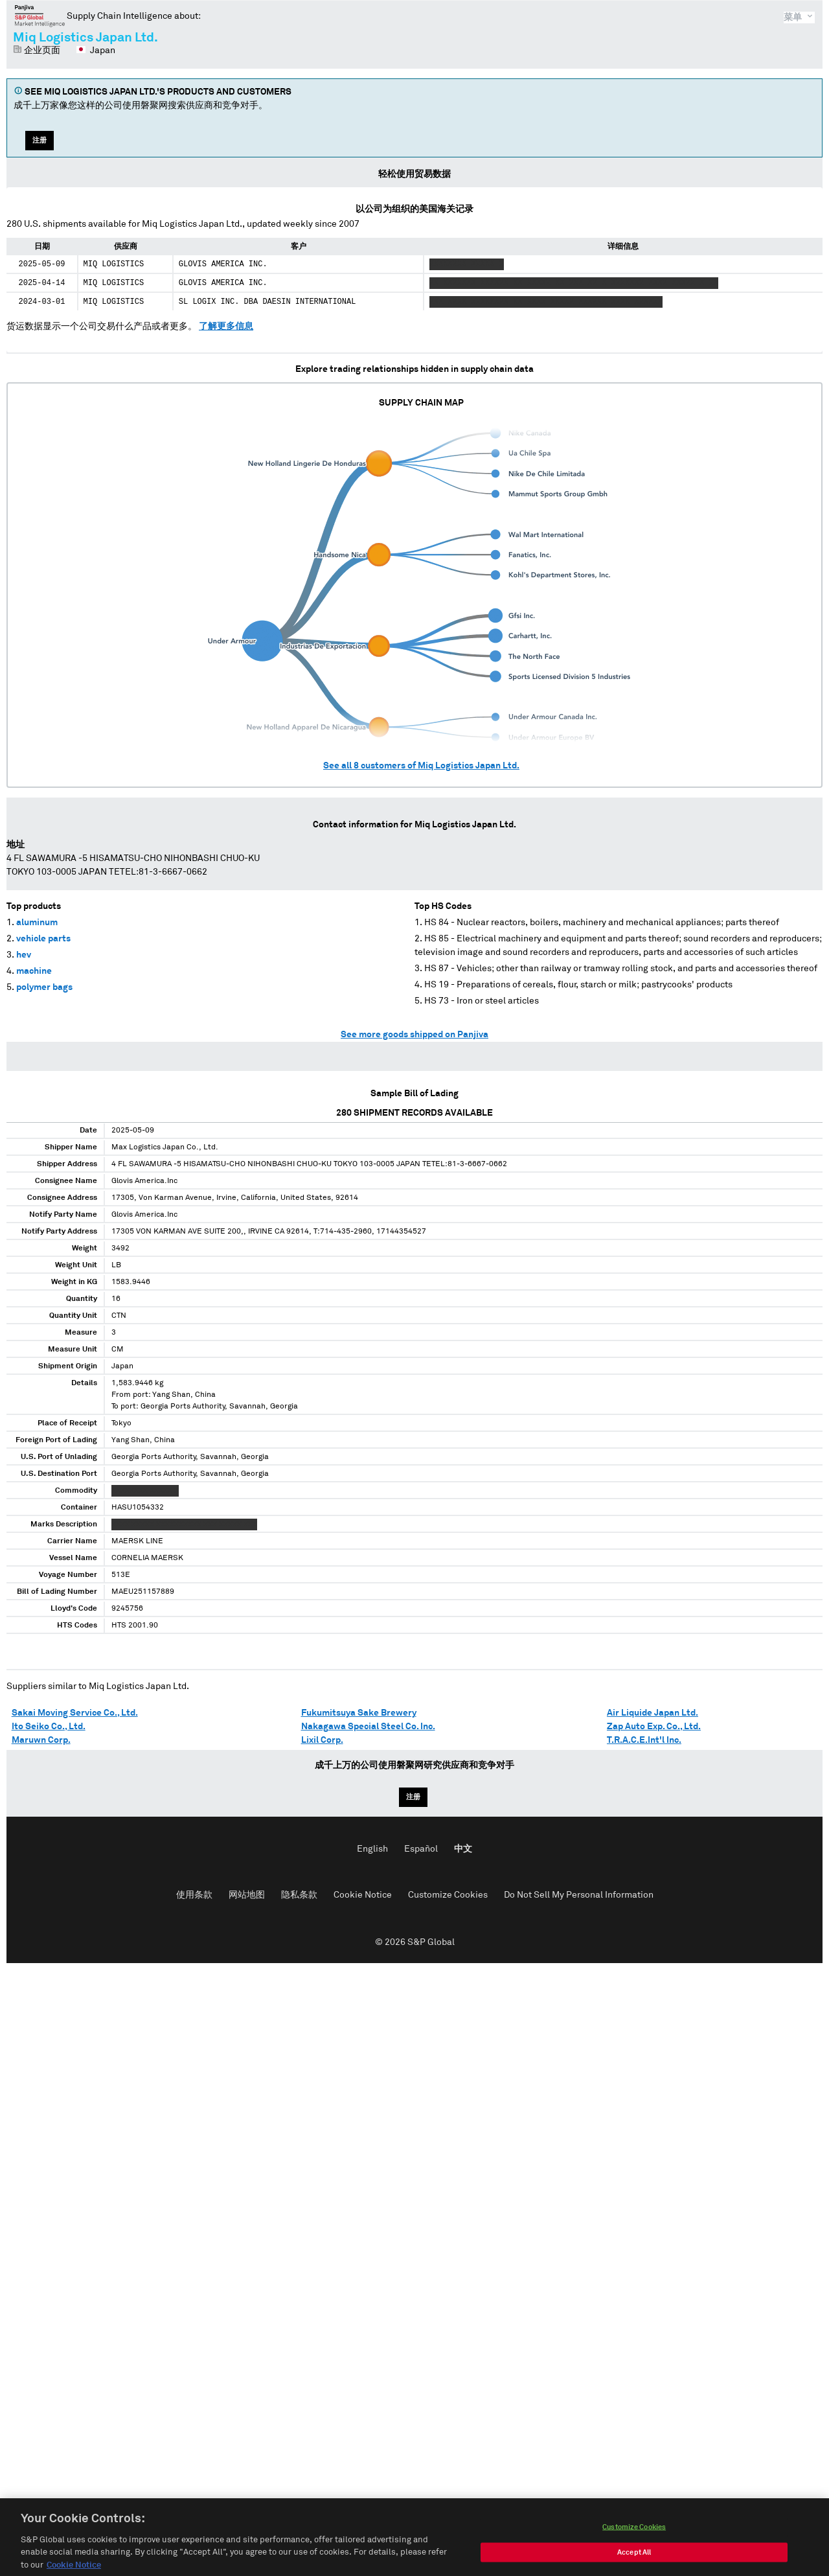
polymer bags (44, 987)
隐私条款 (299, 1895)
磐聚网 (40, 15)
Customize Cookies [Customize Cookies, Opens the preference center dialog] (634, 2539)
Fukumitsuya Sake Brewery (358, 1713)
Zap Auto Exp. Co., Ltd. (654, 1726)
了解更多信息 (226, 326)
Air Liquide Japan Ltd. (652, 1713)
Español (421, 1849)
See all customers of (421, 765)
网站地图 (247, 1895)
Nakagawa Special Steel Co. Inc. (368, 1726)
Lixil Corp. (322, 1740)
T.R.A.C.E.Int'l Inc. (644, 1740)
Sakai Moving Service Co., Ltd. (75, 1713)
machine (34, 971)
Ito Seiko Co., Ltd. (48, 1726)
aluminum (37, 922)
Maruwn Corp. (41, 1740)
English (372, 1849)
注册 (39, 140)
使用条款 (194, 1895)
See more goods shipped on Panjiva (414, 1034)
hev (23, 955)
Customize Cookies (448, 1895)
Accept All (634, 2564)
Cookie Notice (363, 1895)
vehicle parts (43, 938)
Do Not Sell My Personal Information (578, 1895)
